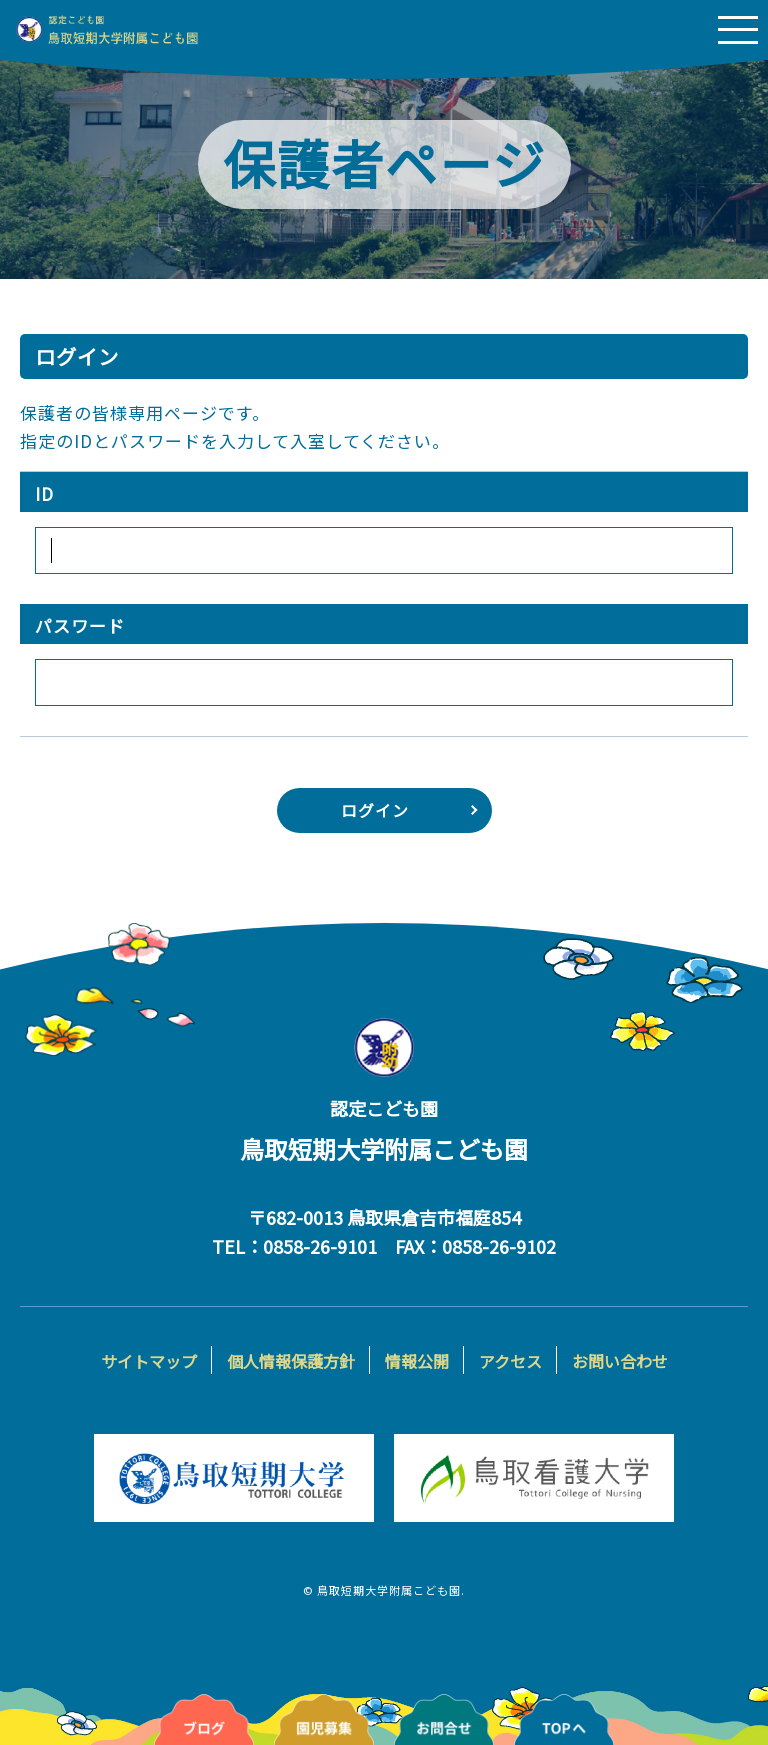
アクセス (510, 1361)
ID (44, 493)
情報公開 (417, 1361)
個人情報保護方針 (291, 1361)
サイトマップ (149, 1361)
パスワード (80, 625)
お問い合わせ (620, 1361)
